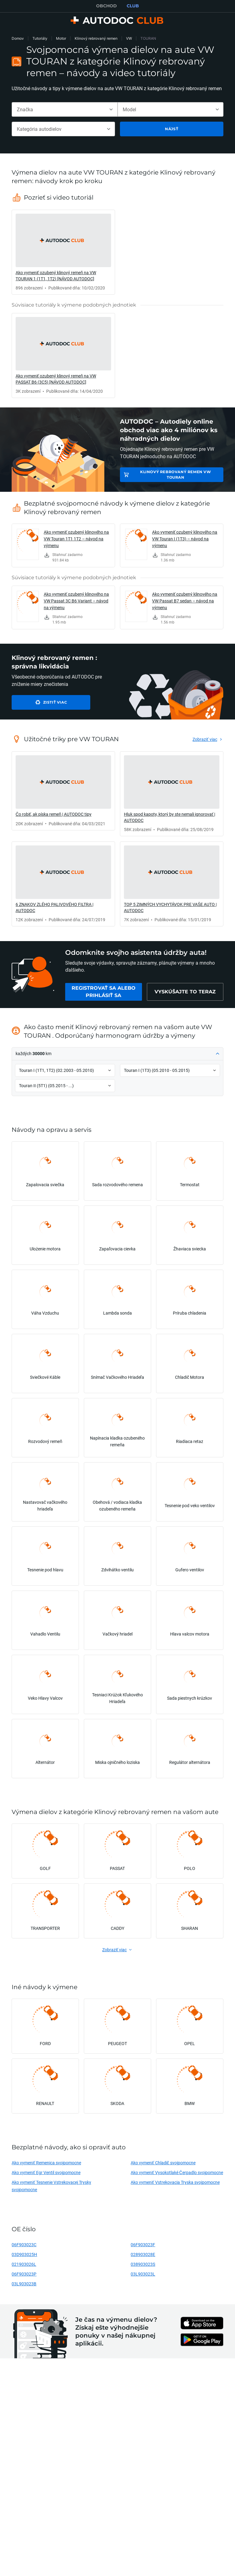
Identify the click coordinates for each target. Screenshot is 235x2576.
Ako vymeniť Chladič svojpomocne (163, 2163)
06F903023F (143, 2244)
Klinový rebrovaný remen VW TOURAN (175, 474)
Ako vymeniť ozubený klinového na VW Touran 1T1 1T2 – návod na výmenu (76, 538)
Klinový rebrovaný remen (96, 38)
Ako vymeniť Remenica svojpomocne (46, 2163)
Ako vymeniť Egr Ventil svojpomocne (46, 2172)
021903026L (24, 2264)
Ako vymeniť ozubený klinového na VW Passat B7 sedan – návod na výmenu (184, 600)
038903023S (143, 2264)
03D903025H (24, 2254)
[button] (117, 1053)
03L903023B (24, 2284)
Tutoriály (39, 38)
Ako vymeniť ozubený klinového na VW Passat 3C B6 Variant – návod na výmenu (76, 600)
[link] (63, 252)
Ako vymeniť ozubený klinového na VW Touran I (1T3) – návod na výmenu (184, 538)
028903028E (143, 2254)
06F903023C (24, 2244)
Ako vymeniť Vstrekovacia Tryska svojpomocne (175, 2182)
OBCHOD (106, 6)
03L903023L (143, 2274)
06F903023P (24, 2274)
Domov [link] (18, 38)
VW (129, 38)
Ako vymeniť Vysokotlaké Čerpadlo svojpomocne (177, 2172)
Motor (61, 38)
